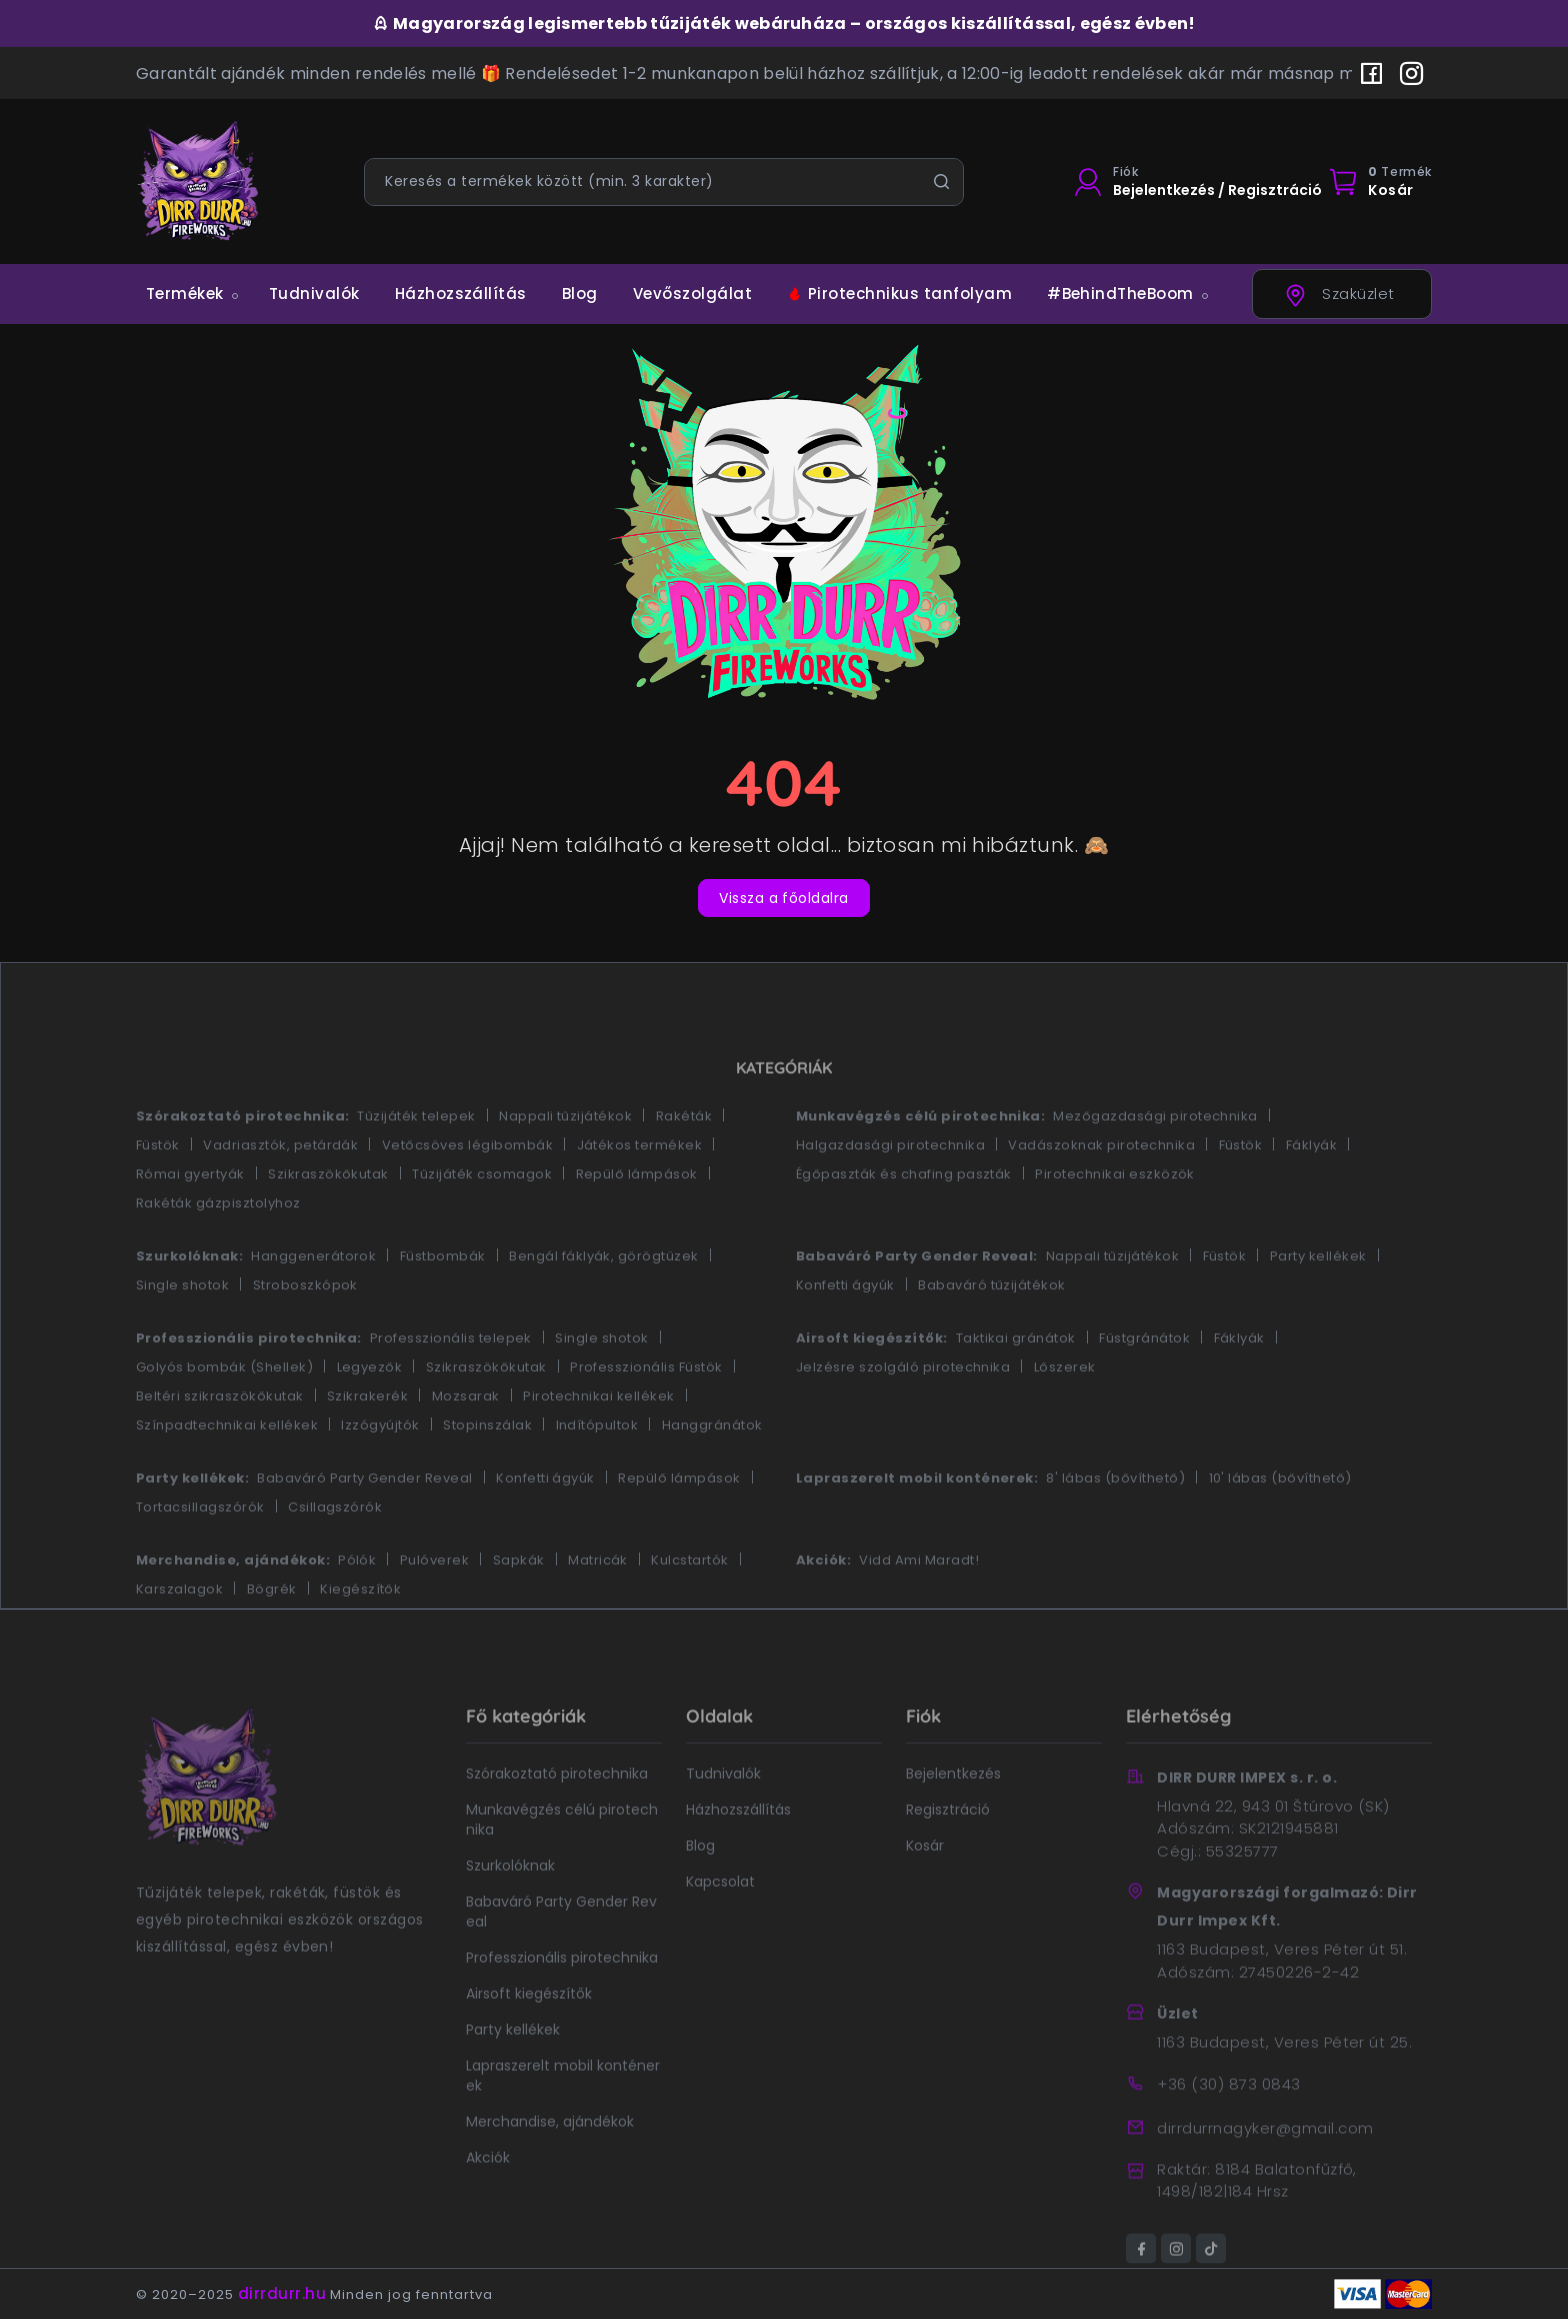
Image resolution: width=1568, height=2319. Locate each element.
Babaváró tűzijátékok (992, 1332)
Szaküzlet (1339, 295)
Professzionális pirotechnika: (249, 1385)
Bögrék (272, 1636)
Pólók (357, 1607)
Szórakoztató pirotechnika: (242, 1163)
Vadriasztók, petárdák (280, 1192)
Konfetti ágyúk (845, 1332)
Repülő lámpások (637, 1221)
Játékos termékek (640, 1192)
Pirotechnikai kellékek (599, 1443)
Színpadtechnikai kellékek (227, 1472)
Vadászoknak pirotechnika (1101, 1192)
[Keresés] (941, 182)
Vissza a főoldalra (784, 898)
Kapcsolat (720, 1929)
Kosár (925, 1893)
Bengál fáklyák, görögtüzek (603, 1303)
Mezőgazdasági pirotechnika (1155, 1163)
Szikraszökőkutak (328, 1221)
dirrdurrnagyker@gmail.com (1265, 2175)
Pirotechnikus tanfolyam (899, 293)
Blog (580, 293)
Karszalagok (179, 1636)
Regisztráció (948, 1857)
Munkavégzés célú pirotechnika (562, 1867)
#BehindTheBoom (1120, 293)
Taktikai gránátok (1016, 1385)
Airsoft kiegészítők (529, 2041)
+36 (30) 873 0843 (1228, 2131)
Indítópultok (597, 1472)
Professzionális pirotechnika (562, 2005)
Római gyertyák (190, 1221)
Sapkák (519, 1607)
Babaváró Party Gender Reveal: (917, 1303)
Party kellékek (1318, 1303)
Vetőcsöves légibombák (467, 1192)
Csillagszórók (335, 1554)
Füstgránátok (1144, 1385)
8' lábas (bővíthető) (1115, 1525)
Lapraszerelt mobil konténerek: (917, 1525)
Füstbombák (443, 1303)
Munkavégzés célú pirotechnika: (920, 1163)
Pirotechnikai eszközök (1115, 1221)
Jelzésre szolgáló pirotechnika (903, 1414)
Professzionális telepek (451, 1385)
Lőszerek (1065, 1414)
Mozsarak (466, 1443)
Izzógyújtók (380, 1472)
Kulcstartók (689, 1607)
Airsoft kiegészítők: (872, 1385)
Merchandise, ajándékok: (233, 1607)
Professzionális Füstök (646, 1414)
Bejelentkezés (953, 1821)
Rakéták (684, 1163)
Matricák (598, 1607)
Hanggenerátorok (313, 1303)
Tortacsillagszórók (200, 1554)
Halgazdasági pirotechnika (890, 1192)
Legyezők (370, 1414)
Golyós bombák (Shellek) (224, 1414)
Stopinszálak (487, 1472)
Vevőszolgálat (692, 293)
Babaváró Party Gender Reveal (364, 1525)
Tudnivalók (314, 293)
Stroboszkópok (305, 1332)
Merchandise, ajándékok (550, 2169)
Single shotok (182, 1332)
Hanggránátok (712, 1472)
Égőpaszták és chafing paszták (904, 1221)
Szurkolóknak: (189, 1303)
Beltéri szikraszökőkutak (220, 1443)
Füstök (158, 1192)
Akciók (488, 2205)
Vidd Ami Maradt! (919, 1607)
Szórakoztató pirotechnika (557, 1821)
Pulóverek (434, 1607)
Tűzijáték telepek (416, 1163)
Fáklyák (1311, 1192)
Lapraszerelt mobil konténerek (563, 2123)
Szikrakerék (367, 1443)
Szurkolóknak (510, 1913)
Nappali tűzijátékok (565, 1163)
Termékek (185, 293)
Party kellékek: (192, 1525)
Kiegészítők (360, 1636)
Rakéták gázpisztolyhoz (218, 1250)
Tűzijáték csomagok (482, 1221)
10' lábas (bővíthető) (1280, 1525)
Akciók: (823, 1607)
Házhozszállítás (461, 293)
